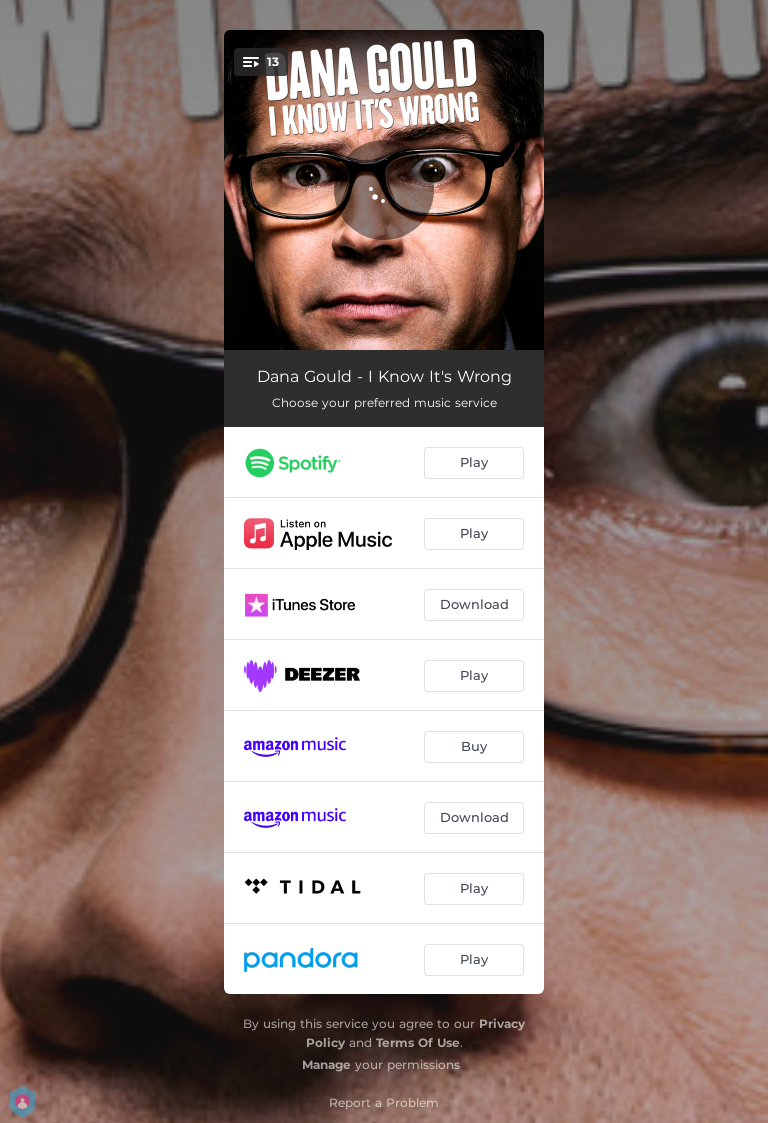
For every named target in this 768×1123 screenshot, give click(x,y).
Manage (326, 1064)
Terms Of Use (418, 1042)
